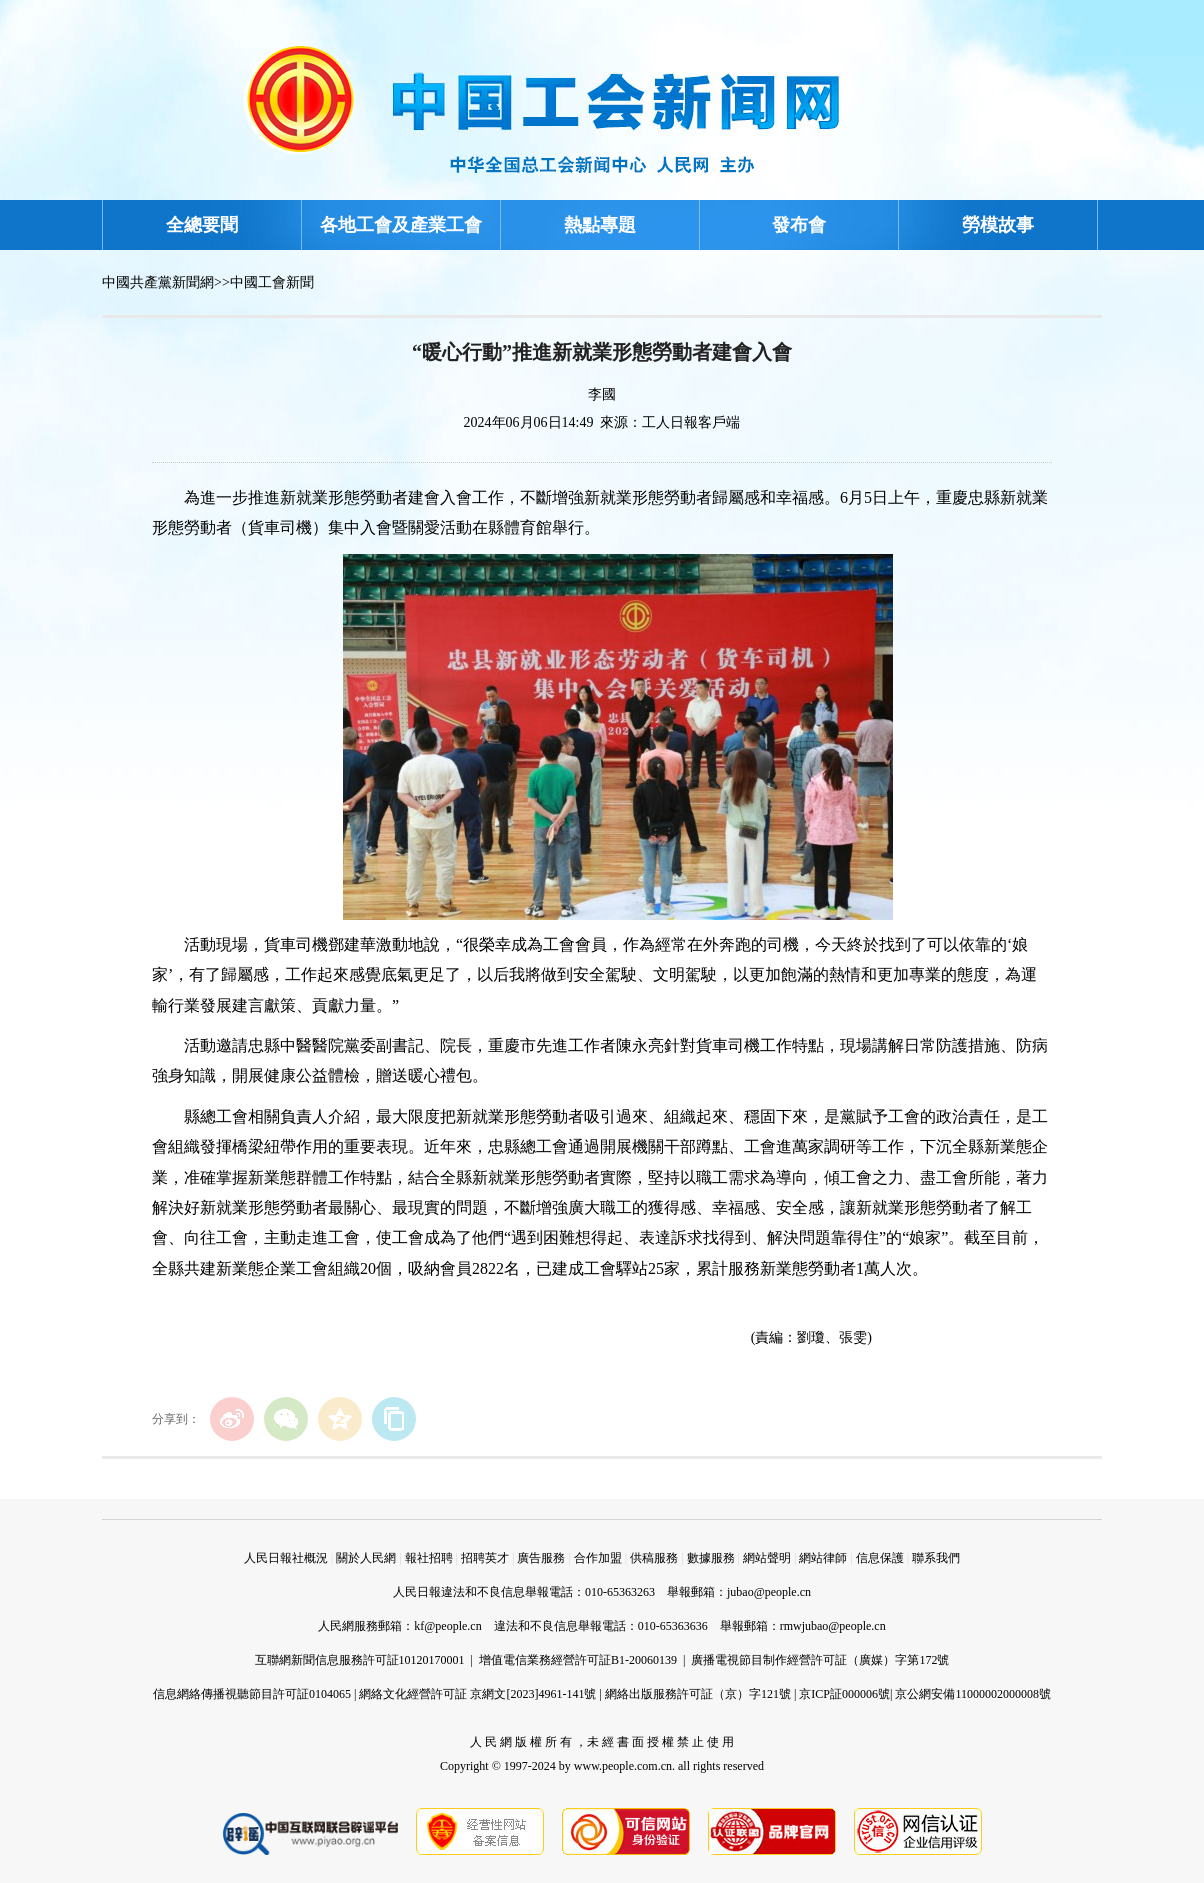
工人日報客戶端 (691, 422)
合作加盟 (598, 1558)
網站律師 (823, 1558)
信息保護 (880, 1558)
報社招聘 (429, 1558)
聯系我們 (936, 1558)
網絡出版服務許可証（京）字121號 (698, 1694)
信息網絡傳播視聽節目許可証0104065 (252, 1694)
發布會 (799, 225)
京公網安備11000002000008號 (973, 1694)
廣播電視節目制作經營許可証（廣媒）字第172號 (820, 1660)
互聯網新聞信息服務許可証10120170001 (360, 1660)
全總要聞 (202, 225)
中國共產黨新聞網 (158, 282)
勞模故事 (998, 225)
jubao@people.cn (769, 1592)
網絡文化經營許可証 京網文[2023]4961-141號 (477, 1694)
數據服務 (711, 1558)
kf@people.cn (447, 1626)
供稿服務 (654, 1558)
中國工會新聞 (272, 282)
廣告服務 (541, 1558)
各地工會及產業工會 (401, 225)
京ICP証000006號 (844, 1694)
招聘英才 (485, 1558)
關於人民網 (366, 1558)
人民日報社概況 (286, 1558)
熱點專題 (600, 225)
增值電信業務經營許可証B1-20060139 (578, 1660)
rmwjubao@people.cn (833, 1626)
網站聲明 (767, 1558)
